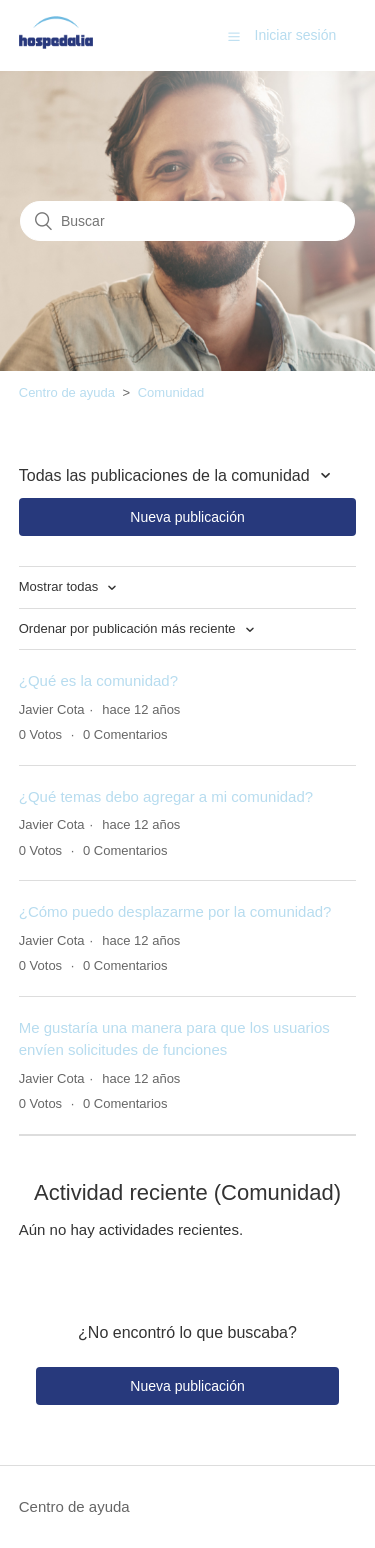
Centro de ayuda (67, 392)
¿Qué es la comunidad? (98, 680)
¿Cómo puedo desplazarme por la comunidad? (175, 911)
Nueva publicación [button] (187, 517)
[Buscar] (187, 221)
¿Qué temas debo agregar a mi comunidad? (166, 796)
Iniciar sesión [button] (296, 35)
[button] (234, 36)
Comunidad (171, 392)
